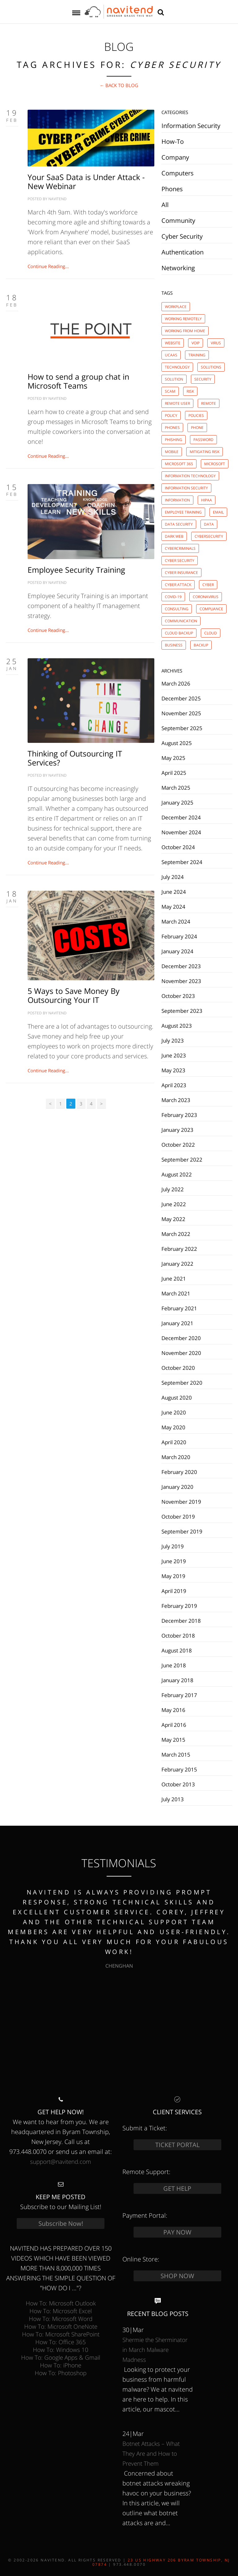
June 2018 (173, 1665)
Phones (172, 189)
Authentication (182, 252)
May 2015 (173, 1739)
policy (171, 415)
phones (172, 427)
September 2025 (181, 728)
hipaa (206, 500)
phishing (173, 439)
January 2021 (177, 1323)
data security (179, 524)
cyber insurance (181, 572)
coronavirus (205, 596)
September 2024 (181, 862)
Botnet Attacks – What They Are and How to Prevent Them (151, 2453)
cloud (210, 633)
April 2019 (173, 1591)
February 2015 (179, 1769)
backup (201, 645)
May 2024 (173, 906)
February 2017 (179, 1695)
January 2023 (177, 1129)
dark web (174, 536)
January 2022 (177, 1263)
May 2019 (173, 1576)
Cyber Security (182, 236)
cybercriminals (180, 548)
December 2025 (181, 698)
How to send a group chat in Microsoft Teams (78, 381)
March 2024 (175, 921)
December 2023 (181, 966)
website (172, 343)
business (174, 645)
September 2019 (181, 1531)
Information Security (190, 125)
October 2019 (178, 1516)
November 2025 (181, 713)
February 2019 (179, 1605)
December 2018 (181, 1620)
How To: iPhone (60, 2365)
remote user (177, 403)
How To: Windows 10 (60, 2349)
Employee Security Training (76, 569)
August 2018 (176, 1650)
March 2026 (175, 683)
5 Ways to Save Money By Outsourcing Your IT (74, 995)
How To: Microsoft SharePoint (60, 2334)
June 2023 (173, 1055)
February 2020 (179, 1471)
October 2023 (178, 995)
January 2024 (177, 951)
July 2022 (172, 1189)
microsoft (214, 463)
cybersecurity (209, 536)
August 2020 (176, 1397)
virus (216, 343)
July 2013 (172, 1799)
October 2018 (178, 1635)
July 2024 (172, 876)
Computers (177, 173)
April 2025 (173, 772)
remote (208, 403)
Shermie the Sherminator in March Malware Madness (154, 2349)
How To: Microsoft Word (60, 2318)
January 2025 (177, 802)
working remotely (183, 318)
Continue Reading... (48, 266)
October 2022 (178, 1144)
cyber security (179, 560)
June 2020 (173, 1412)
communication (181, 621)
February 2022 (179, 1248)
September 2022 (181, 1159)
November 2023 (181, 981)
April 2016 (173, 1724)
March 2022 (175, 1233)
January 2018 (177, 1680)
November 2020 (181, 1352)
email (218, 512)
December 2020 (181, 1338)
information (177, 500)
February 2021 (179, 1308)
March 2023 (175, 1100)
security (202, 379)
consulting (176, 608)
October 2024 (178, 847)
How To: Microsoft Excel (60, 2311)
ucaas (171, 355)
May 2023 (173, 1070)
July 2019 (172, 1546)
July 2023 (172, 1040)
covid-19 (173, 596)
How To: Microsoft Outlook (61, 2303)
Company (175, 157)
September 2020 (181, 1382)
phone (197, 427)
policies (196, 415)
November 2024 (181, 832)
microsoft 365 (179, 463)
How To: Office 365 (60, 2342)
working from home (185, 330)
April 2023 (173, 1085)
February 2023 (179, 1114)
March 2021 (175, 1293)
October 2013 (178, 1784)
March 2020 (175, 1457)
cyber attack (178, 584)
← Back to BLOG (118, 85)
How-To (172, 141)
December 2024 (181, 817)
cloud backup (179, 633)
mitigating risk (204, 451)
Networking (178, 268)
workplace (176, 306)
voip (196, 343)
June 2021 (173, 1278)
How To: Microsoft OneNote (60, 2326)
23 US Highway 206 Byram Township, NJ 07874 (161, 2562)
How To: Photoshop (60, 2373)
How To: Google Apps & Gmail (60, 2357)
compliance (211, 608)
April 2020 (173, 1442)
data (209, 524)
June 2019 (173, 1561)
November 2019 (181, 1501)
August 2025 (176, 743)
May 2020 (173, 1427)
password (203, 439)
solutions (211, 367)
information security (186, 488)
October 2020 (178, 1367)
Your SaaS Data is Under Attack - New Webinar (86, 181)
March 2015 (175, 1754)
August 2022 (176, 1174)
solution (174, 379)
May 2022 (173, 1219)
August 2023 (176, 1025)
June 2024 (173, 891)
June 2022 (173, 1204)
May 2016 (173, 1710)
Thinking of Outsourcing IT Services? (75, 758)
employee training (183, 512)
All (165, 205)
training (196, 355)
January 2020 (177, 1486)
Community (178, 220)
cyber (208, 584)
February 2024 (179, 936)
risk (190, 391)
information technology (190, 476)
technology (177, 367)
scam (170, 391)
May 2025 (173, 757)
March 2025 (175, 787)
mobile (171, 451)
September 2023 (181, 1010)
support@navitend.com (60, 2161)
